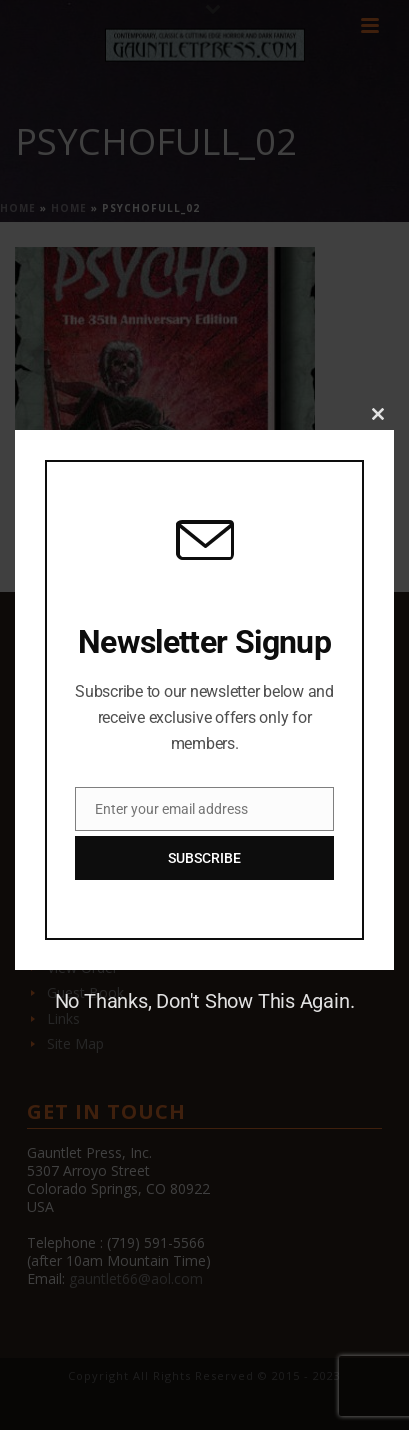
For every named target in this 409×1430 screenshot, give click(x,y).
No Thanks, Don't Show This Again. (205, 1001)
